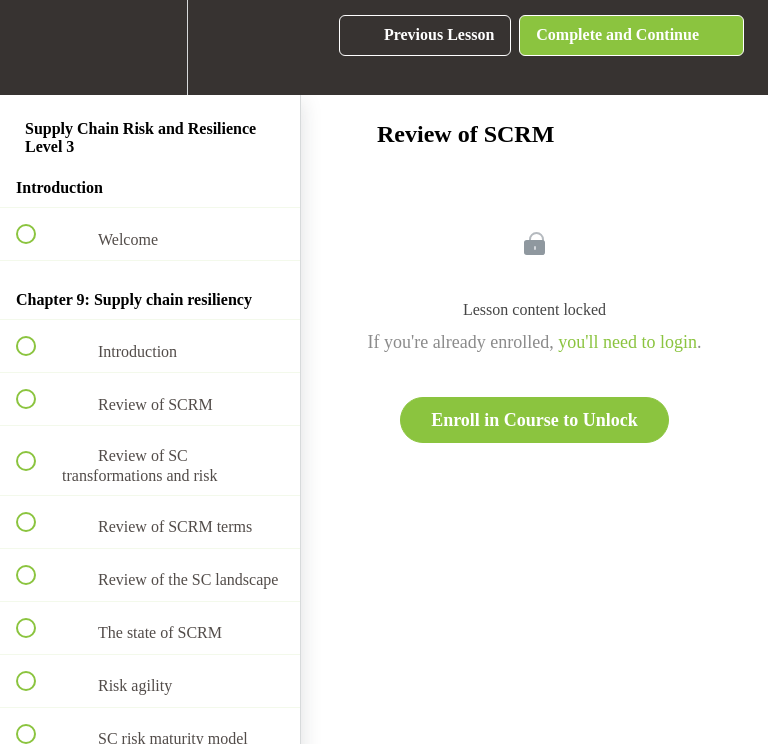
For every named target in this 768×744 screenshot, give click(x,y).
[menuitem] (150, 47)
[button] (37, 47)
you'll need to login (627, 342)
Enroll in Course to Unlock (534, 420)
